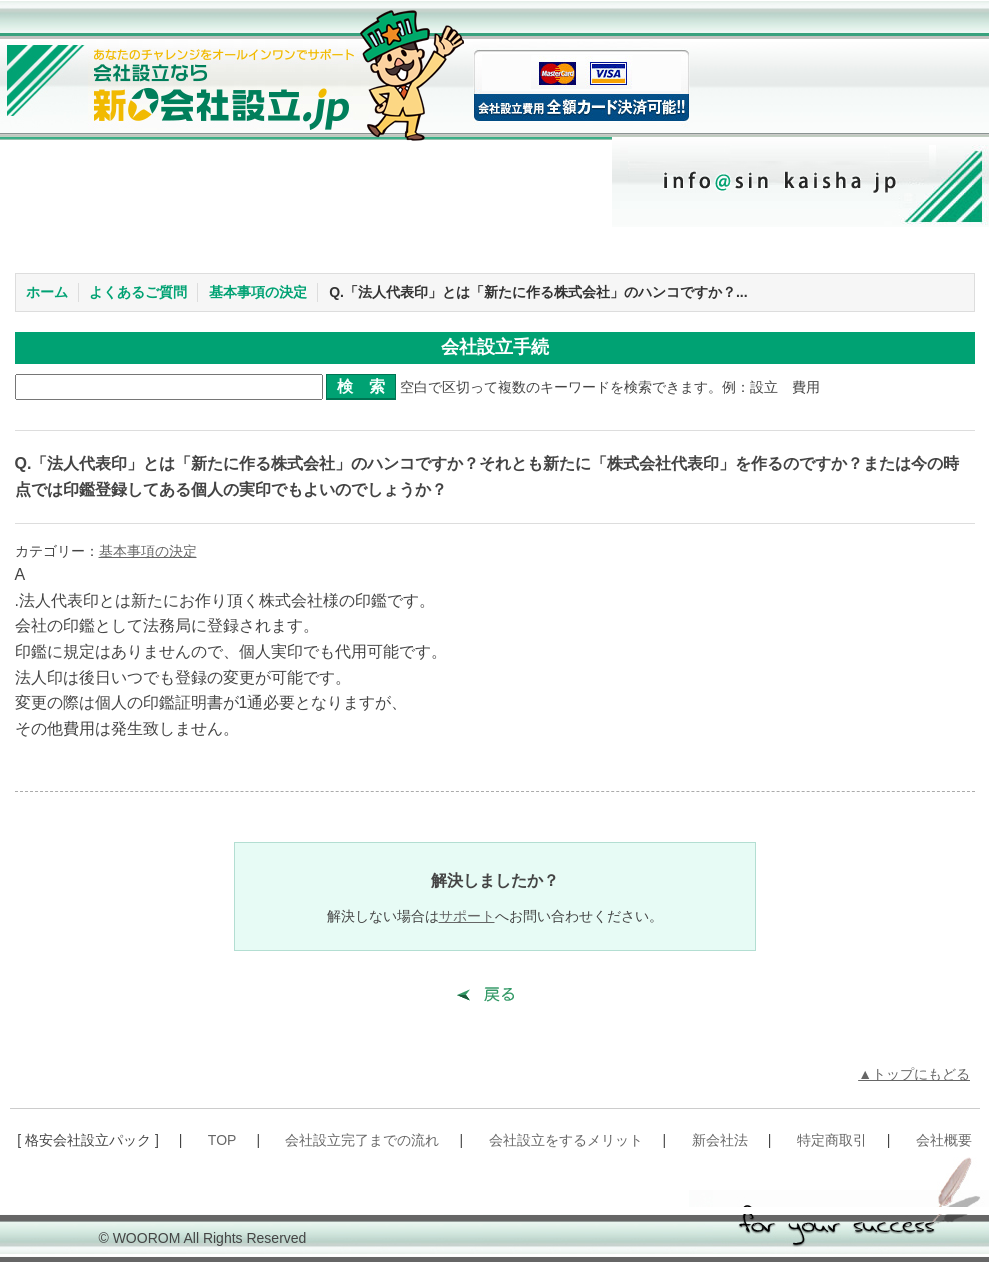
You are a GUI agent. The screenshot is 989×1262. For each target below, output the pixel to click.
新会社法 (720, 1140)
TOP (222, 1140)
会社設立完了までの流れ (362, 1140)
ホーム (47, 292)
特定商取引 (832, 1140)
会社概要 (944, 1140)
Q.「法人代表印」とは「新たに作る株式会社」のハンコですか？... (538, 292)
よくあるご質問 (138, 292)
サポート (467, 916)
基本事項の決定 (258, 292)
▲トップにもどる (914, 1074)
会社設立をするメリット (566, 1140)
